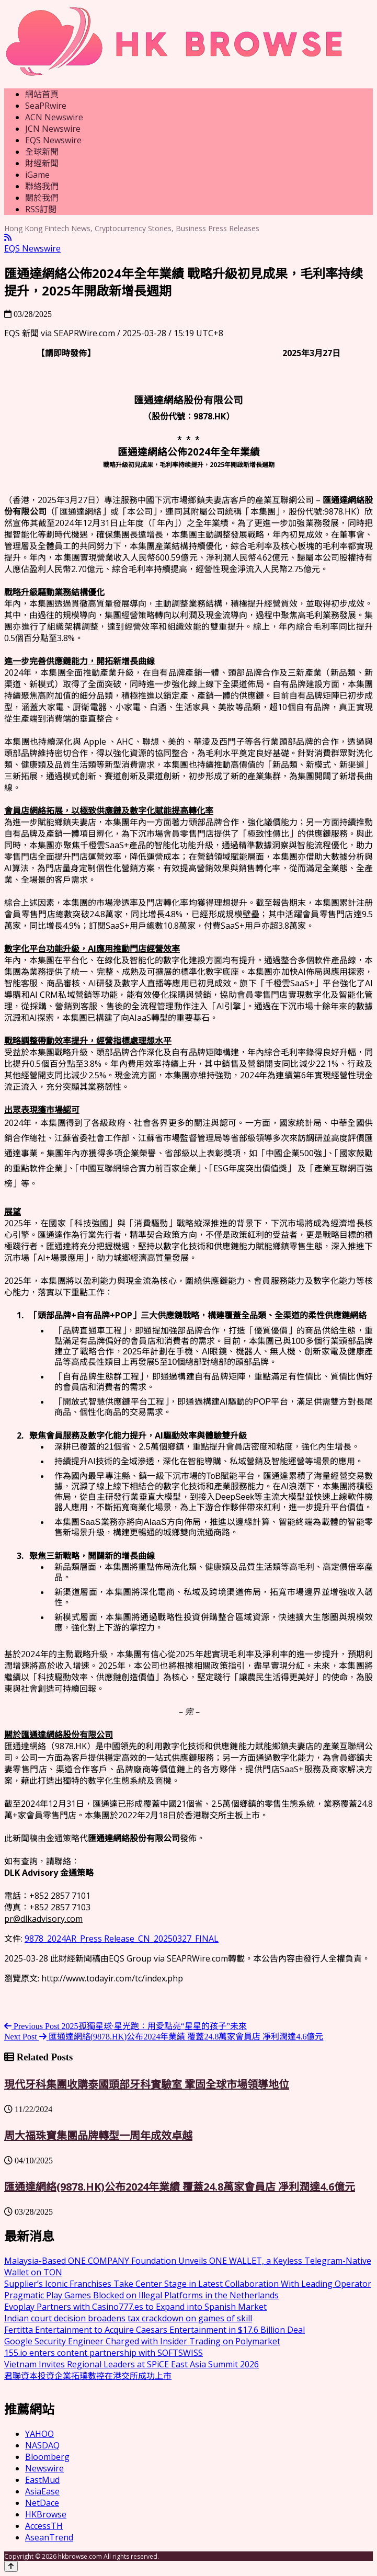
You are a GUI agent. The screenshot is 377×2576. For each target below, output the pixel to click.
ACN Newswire (54, 117)
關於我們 (42, 197)
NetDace (42, 2503)
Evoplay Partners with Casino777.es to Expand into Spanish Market (135, 2306)
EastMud (42, 2480)
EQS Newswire (53, 140)
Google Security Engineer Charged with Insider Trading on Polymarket (142, 2341)
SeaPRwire (45, 105)
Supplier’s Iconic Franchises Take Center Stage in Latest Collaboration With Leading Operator (187, 2283)
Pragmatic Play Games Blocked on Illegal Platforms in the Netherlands (141, 2295)
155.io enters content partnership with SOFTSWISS (103, 2352)
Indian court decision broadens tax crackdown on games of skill (128, 2318)
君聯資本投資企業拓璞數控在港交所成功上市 (88, 2375)
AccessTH (44, 2526)
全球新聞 (42, 151)
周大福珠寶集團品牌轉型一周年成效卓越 (98, 2135)
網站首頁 (42, 94)
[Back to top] (11, 2566)
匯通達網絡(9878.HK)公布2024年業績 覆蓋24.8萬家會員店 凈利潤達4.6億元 (179, 2187)
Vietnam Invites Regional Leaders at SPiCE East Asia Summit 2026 (131, 2364)
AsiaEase (42, 2491)
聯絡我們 (42, 186)
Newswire (44, 2468)
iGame (37, 174)
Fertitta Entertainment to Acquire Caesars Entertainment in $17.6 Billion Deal (154, 2329)
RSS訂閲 (40, 209)
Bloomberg (47, 2457)
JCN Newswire (53, 128)
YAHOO (39, 2434)
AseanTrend (49, 2537)
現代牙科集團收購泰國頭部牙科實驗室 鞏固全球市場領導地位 (146, 2084)
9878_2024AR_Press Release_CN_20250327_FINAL (122, 1938)
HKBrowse (45, 2514)
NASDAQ (42, 2445)
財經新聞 (42, 163)
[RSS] (8, 237)
